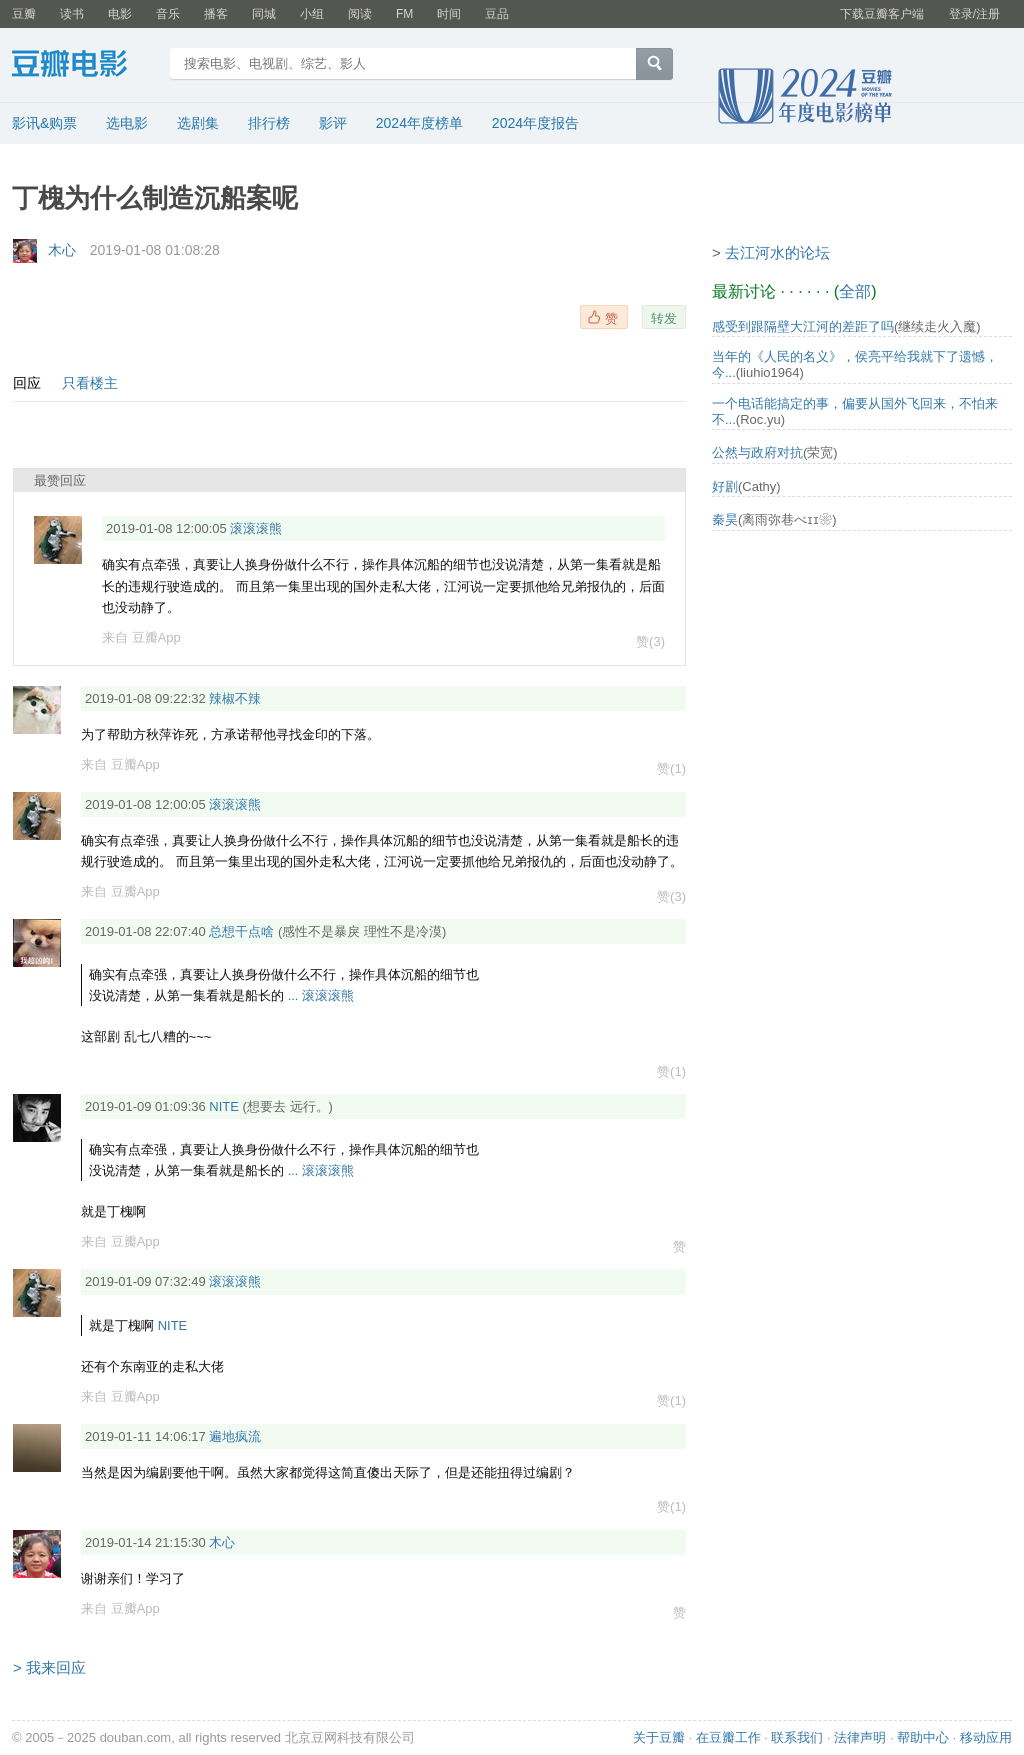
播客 (216, 14)
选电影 (127, 123)
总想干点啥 (241, 931)
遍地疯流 (235, 1436)
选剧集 (198, 123)
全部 (855, 291)
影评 (333, 123)
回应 (27, 383)
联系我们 (797, 1737)
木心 (62, 250)
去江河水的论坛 (777, 252)
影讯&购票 (44, 123)
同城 (264, 14)
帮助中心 (923, 1737)
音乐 (168, 14)
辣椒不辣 (235, 698)
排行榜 (269, 123)
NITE (224, 1106)
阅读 (360, 14)
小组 (312, 14)
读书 (72, 14)
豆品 (497, 14)
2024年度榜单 (419, 123)
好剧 (725, 486)
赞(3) (650, 642)
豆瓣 (24, 14)
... (293, 995)
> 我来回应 (49, 1667)
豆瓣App (156, 637)
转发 (664, 318)
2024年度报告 (535, 123)
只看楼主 (90, 383)
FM (404, 14)
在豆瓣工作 (728, 1737)
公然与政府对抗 (757, 452)
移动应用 (986, 1737)
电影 (120, 14)
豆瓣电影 (84, 66)
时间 (449, 14)
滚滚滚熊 (256, 528)
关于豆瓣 (659, 1737)
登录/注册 (974, 14)
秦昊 (725, 519)
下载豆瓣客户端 (882, 14)
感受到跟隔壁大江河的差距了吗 (803, 326)
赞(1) (671, 769)
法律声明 (860, 1737)
